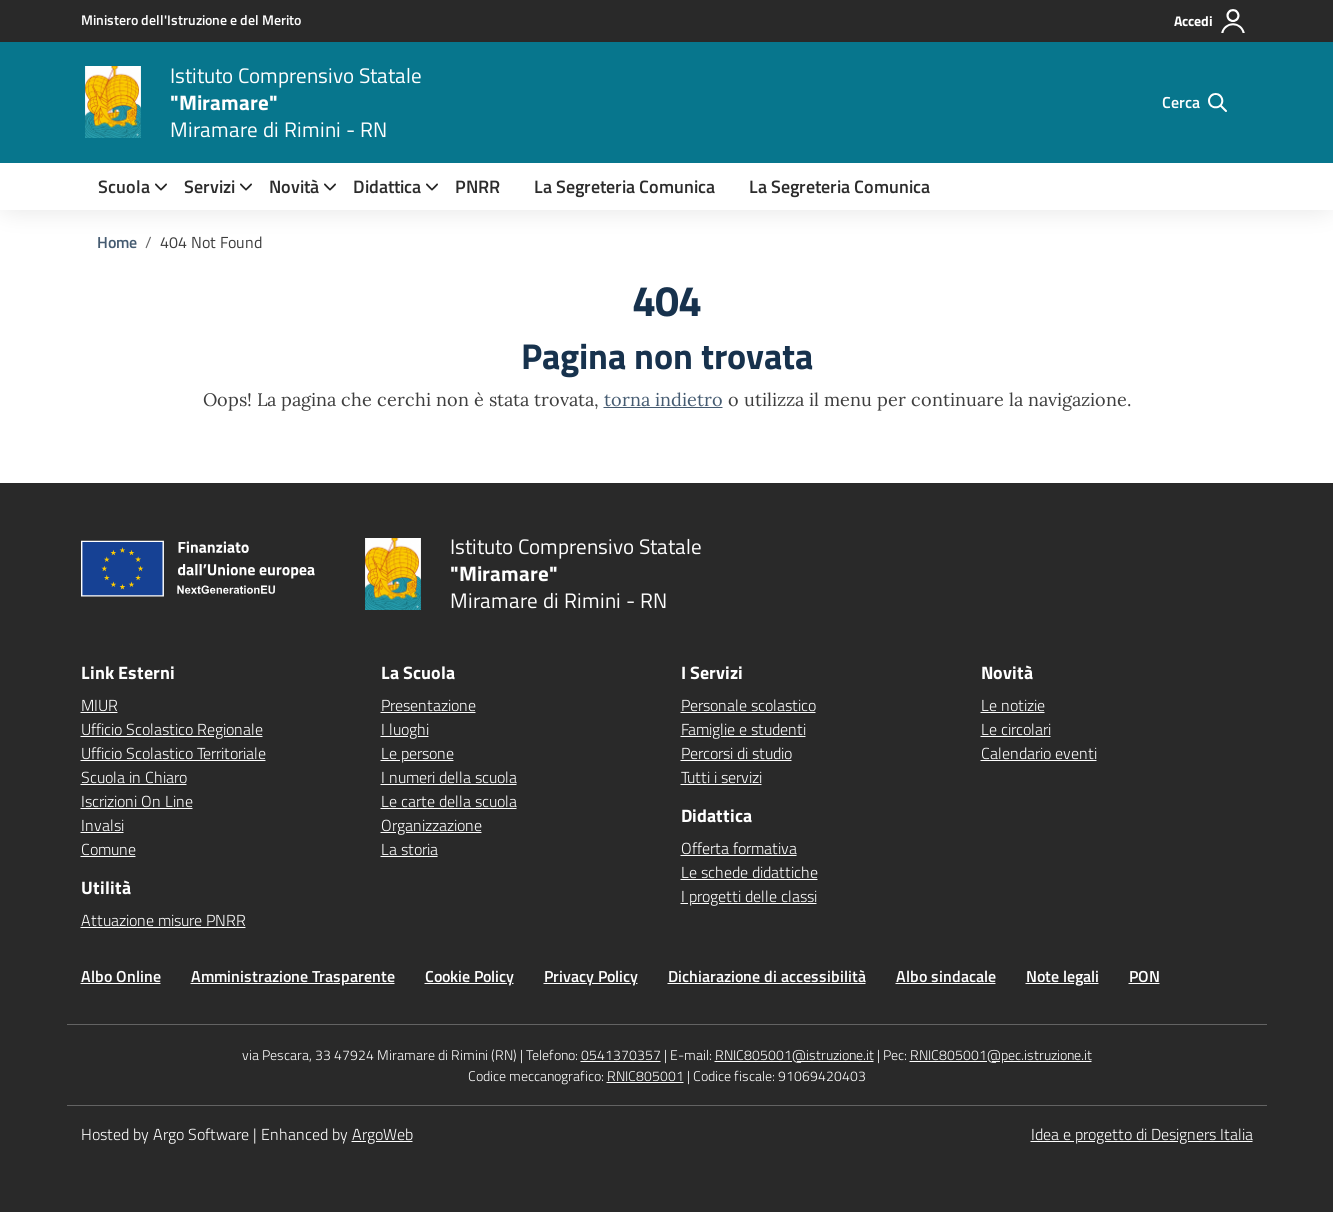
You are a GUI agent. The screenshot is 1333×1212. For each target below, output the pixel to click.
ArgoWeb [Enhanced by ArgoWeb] (382, 1134)
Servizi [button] (209, 186)
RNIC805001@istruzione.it (794, 1054)
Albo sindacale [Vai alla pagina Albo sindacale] (946, 976)
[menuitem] (124, 186)
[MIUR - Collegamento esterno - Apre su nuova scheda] (191, 20)
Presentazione (428, 705)
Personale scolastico (748, 705)
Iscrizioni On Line (137, 801)
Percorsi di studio (736, 753)
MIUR (99, 705)
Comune (108, 849)
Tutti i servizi (721, 777)
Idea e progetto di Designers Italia (1142, 1134)
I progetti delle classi (749, 896)
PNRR (477, 186)
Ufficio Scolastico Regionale (172, 729)
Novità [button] (294, 186)
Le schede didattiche (749, 872)
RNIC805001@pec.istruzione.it (1001, 1054)
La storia (409, 849)
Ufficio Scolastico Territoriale (173, 753)
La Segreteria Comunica (624, 186)
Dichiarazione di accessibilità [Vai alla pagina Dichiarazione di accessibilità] (767, 976)
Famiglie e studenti (743, 729)
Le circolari (1016, 729)
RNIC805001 (645, 1075)
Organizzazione (431, 825)
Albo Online (121, 976)
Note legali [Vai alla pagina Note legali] (1062, 976)
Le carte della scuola (449, 801)
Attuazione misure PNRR (163, 920)
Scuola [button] (124, 186)
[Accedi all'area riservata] (1210, 21)
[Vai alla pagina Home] (117, 242)
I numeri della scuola (449, 777)
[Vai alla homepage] (113, 102)
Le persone (417, 753)
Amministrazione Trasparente (293, 976)
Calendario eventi (1039, 753)
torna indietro (663, 399)
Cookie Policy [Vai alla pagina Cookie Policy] (469, 976)
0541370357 (621, 1054)
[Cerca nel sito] (1194, 102)
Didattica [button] (387, 186)
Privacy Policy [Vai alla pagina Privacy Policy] (591, 976)
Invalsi (102, 825)
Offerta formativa (739, 848)
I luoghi (405, 729)
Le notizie (1013, 705)
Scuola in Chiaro (134, 777)
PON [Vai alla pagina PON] (1144, 976)
